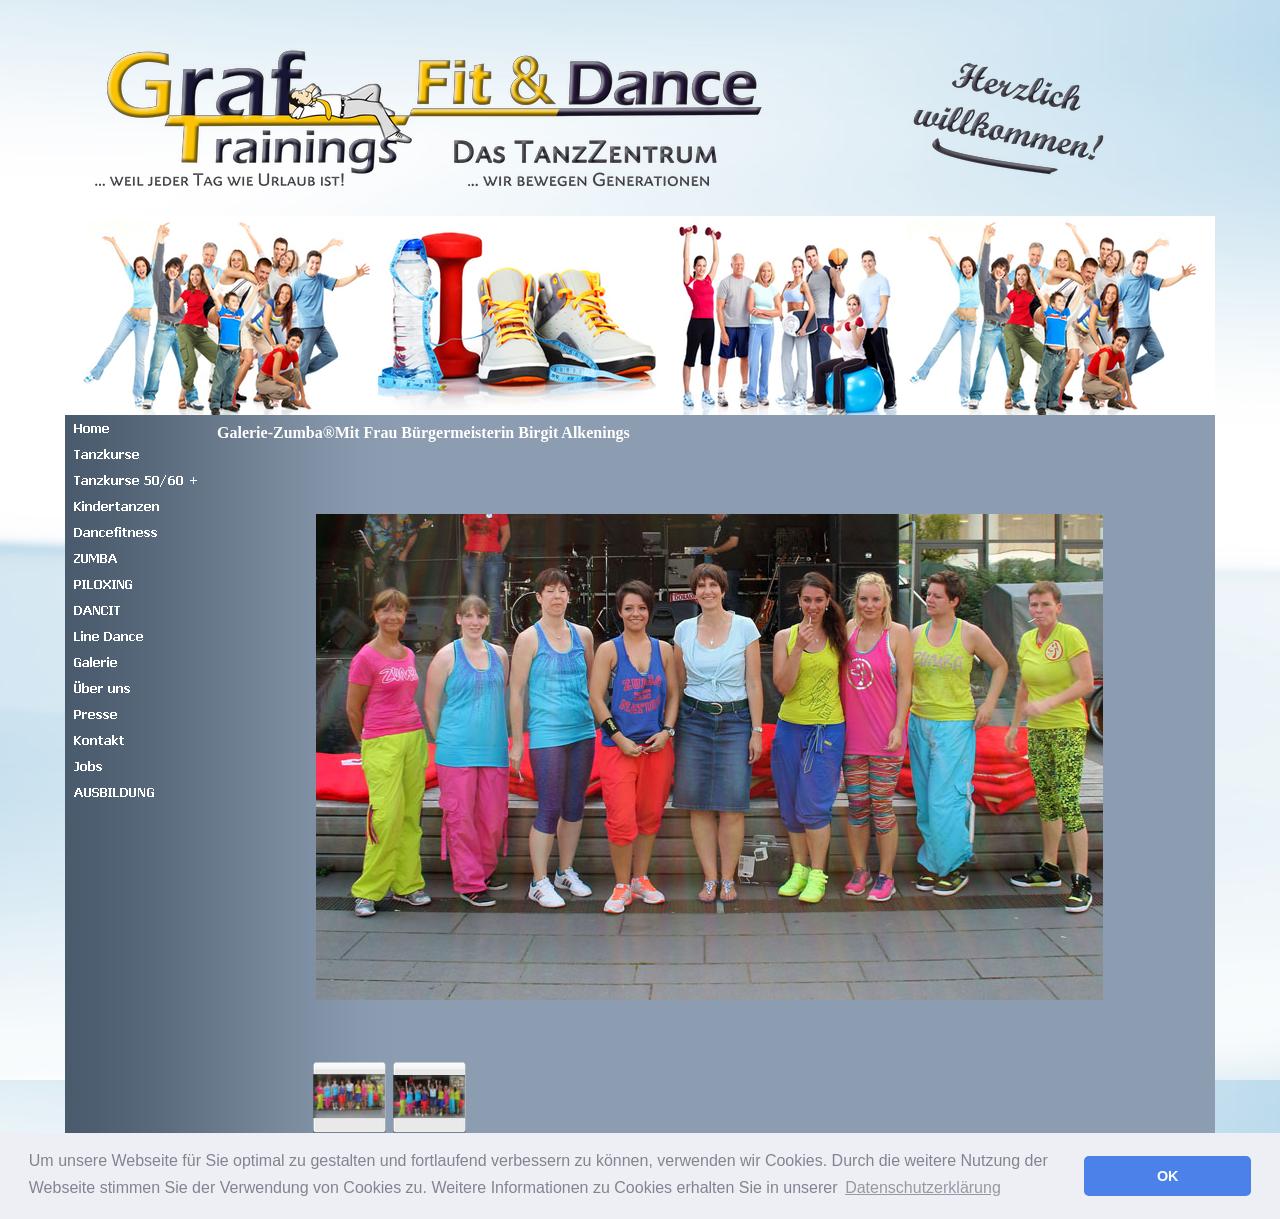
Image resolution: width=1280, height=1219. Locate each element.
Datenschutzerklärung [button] (923, 1187)
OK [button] (1168, 1176)
